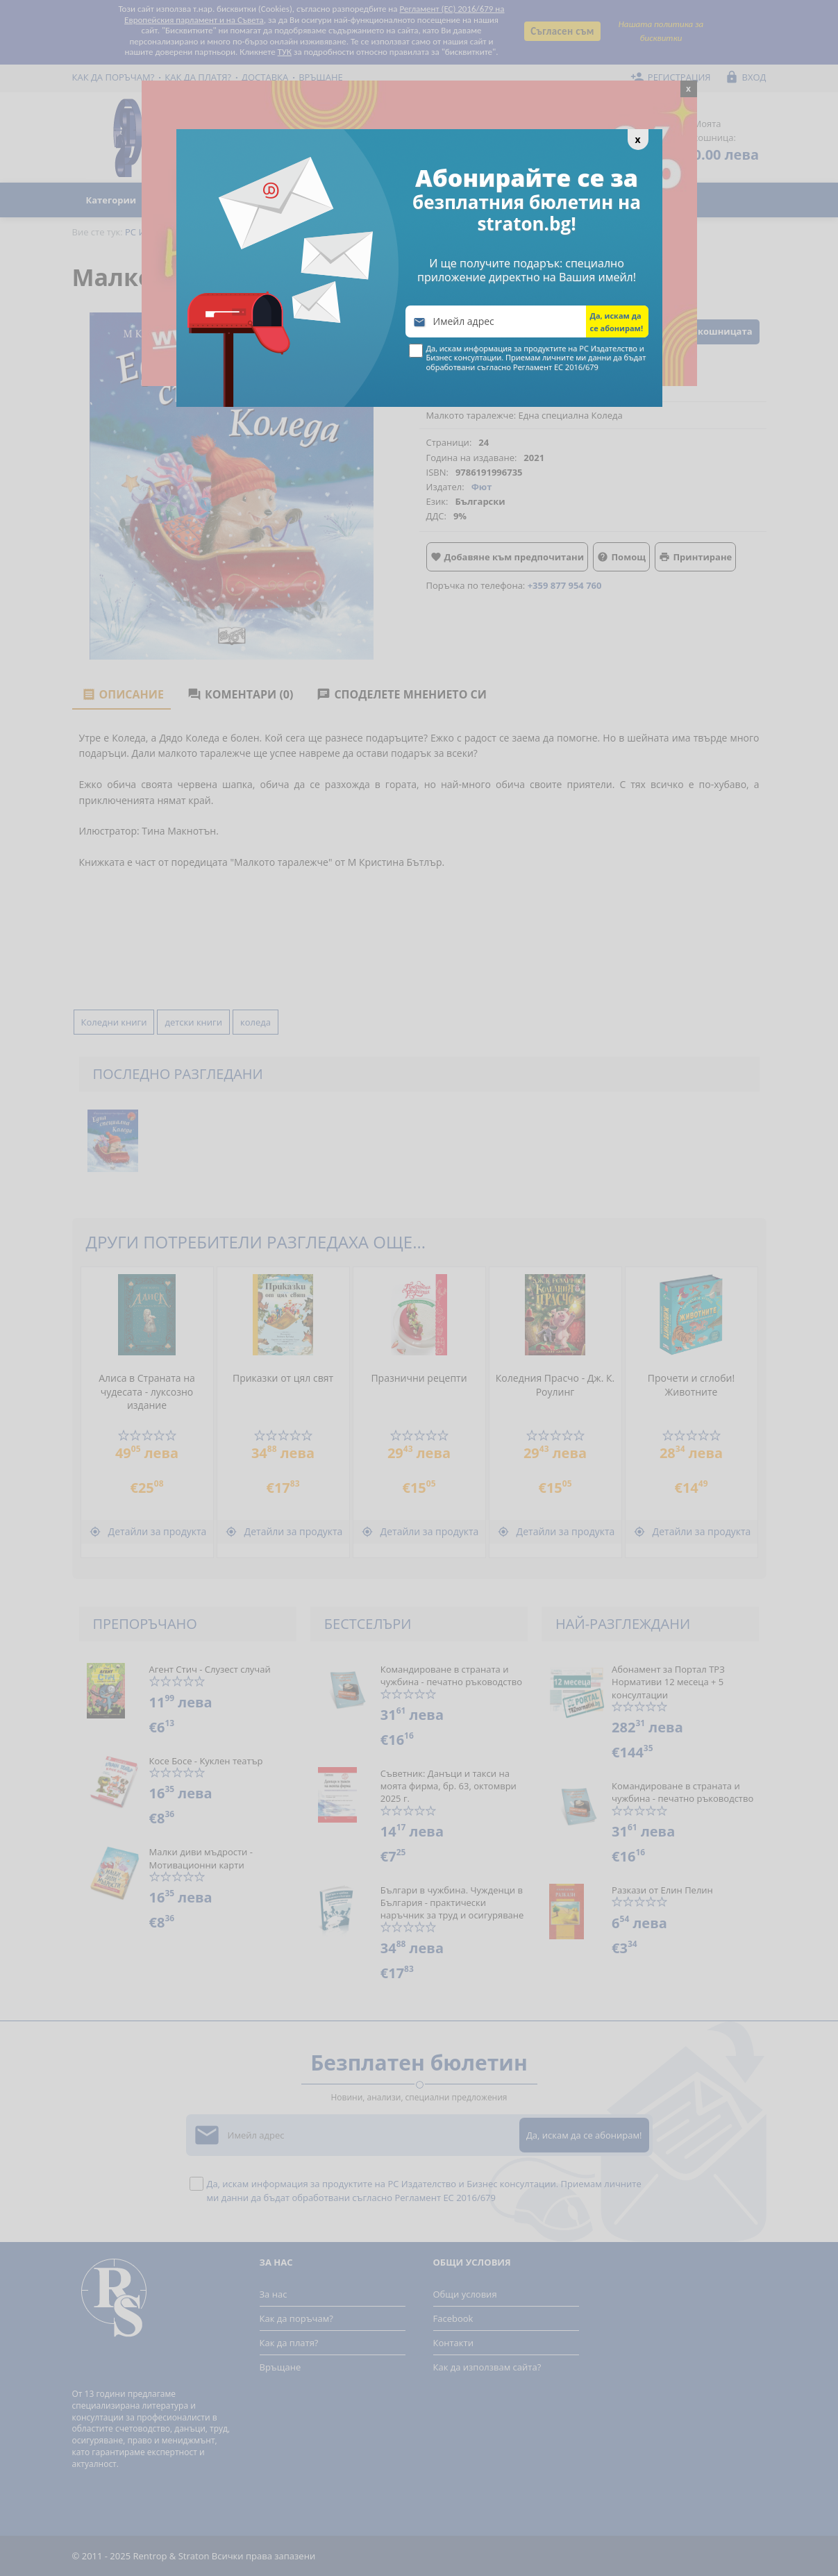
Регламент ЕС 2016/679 (555, 367)
